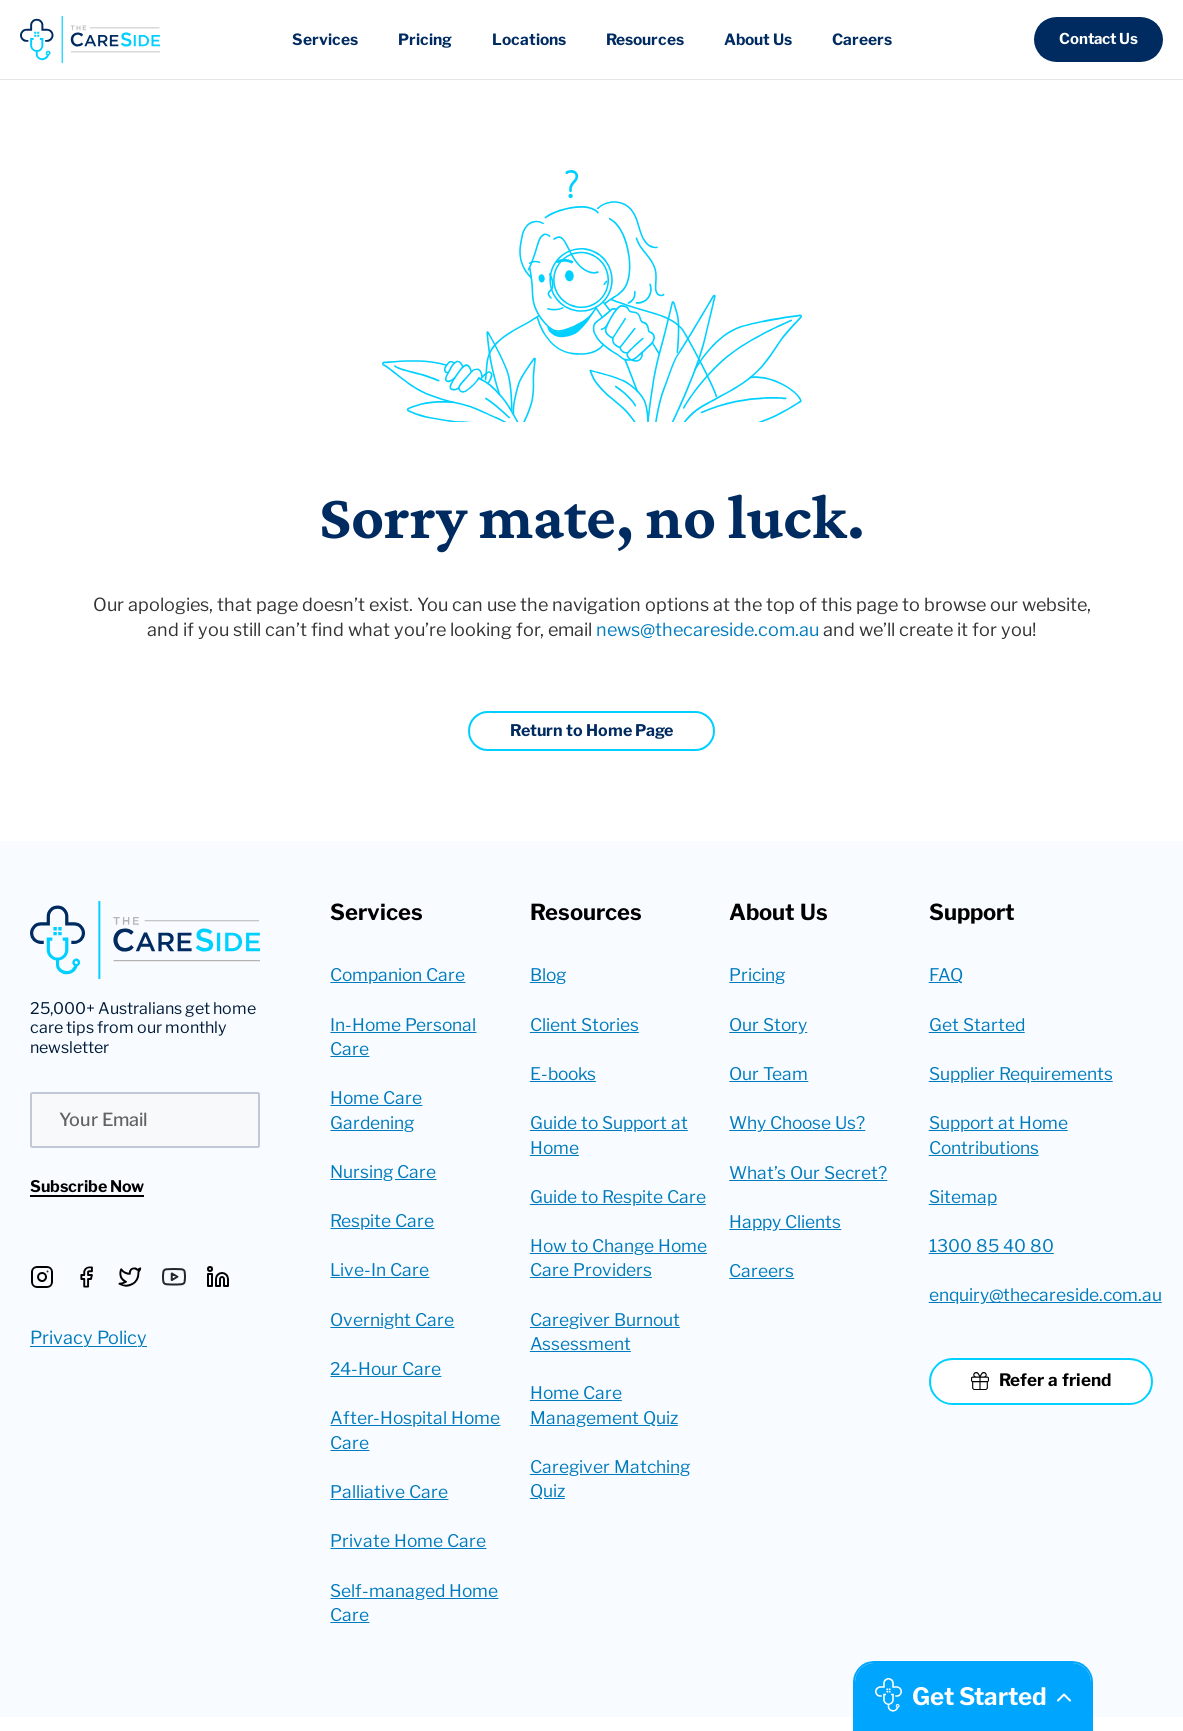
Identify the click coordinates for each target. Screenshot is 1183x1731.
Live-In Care (381, 1277)
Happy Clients (787, 1226)
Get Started (978, 1025)
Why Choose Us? (801, 1126)
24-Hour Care (387, 1377)
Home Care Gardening (377, 1114)
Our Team (769, 1076)
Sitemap (964, 1201)
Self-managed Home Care (416, 1616)
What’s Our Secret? (810, 1176)
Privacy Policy (88, 1337)
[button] (1098, 39)
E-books (564, 1076)
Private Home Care (409, 1553)
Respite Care (383, 1226)
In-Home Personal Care (405, 1038)
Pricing (758, 975)
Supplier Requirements (1024, 1076)
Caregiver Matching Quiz (613, 1516)
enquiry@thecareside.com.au (1041, 1302)
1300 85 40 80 (993, 1251)
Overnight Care (394, 1327)
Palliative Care (389, 1503)
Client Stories (586, 1025)
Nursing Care (385, 1176)
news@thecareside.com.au (707, 629)
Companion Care (401, 975)
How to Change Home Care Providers (619, 1290)
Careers (762, 1276)
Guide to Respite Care (598, 1214)
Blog (549, 975)
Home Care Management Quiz (606, 1440)
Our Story (770, 1025)
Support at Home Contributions (1001, 1139)
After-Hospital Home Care (416, 1440)
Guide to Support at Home (612, 1139)
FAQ (947, 975)
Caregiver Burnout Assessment (607, 1365)
